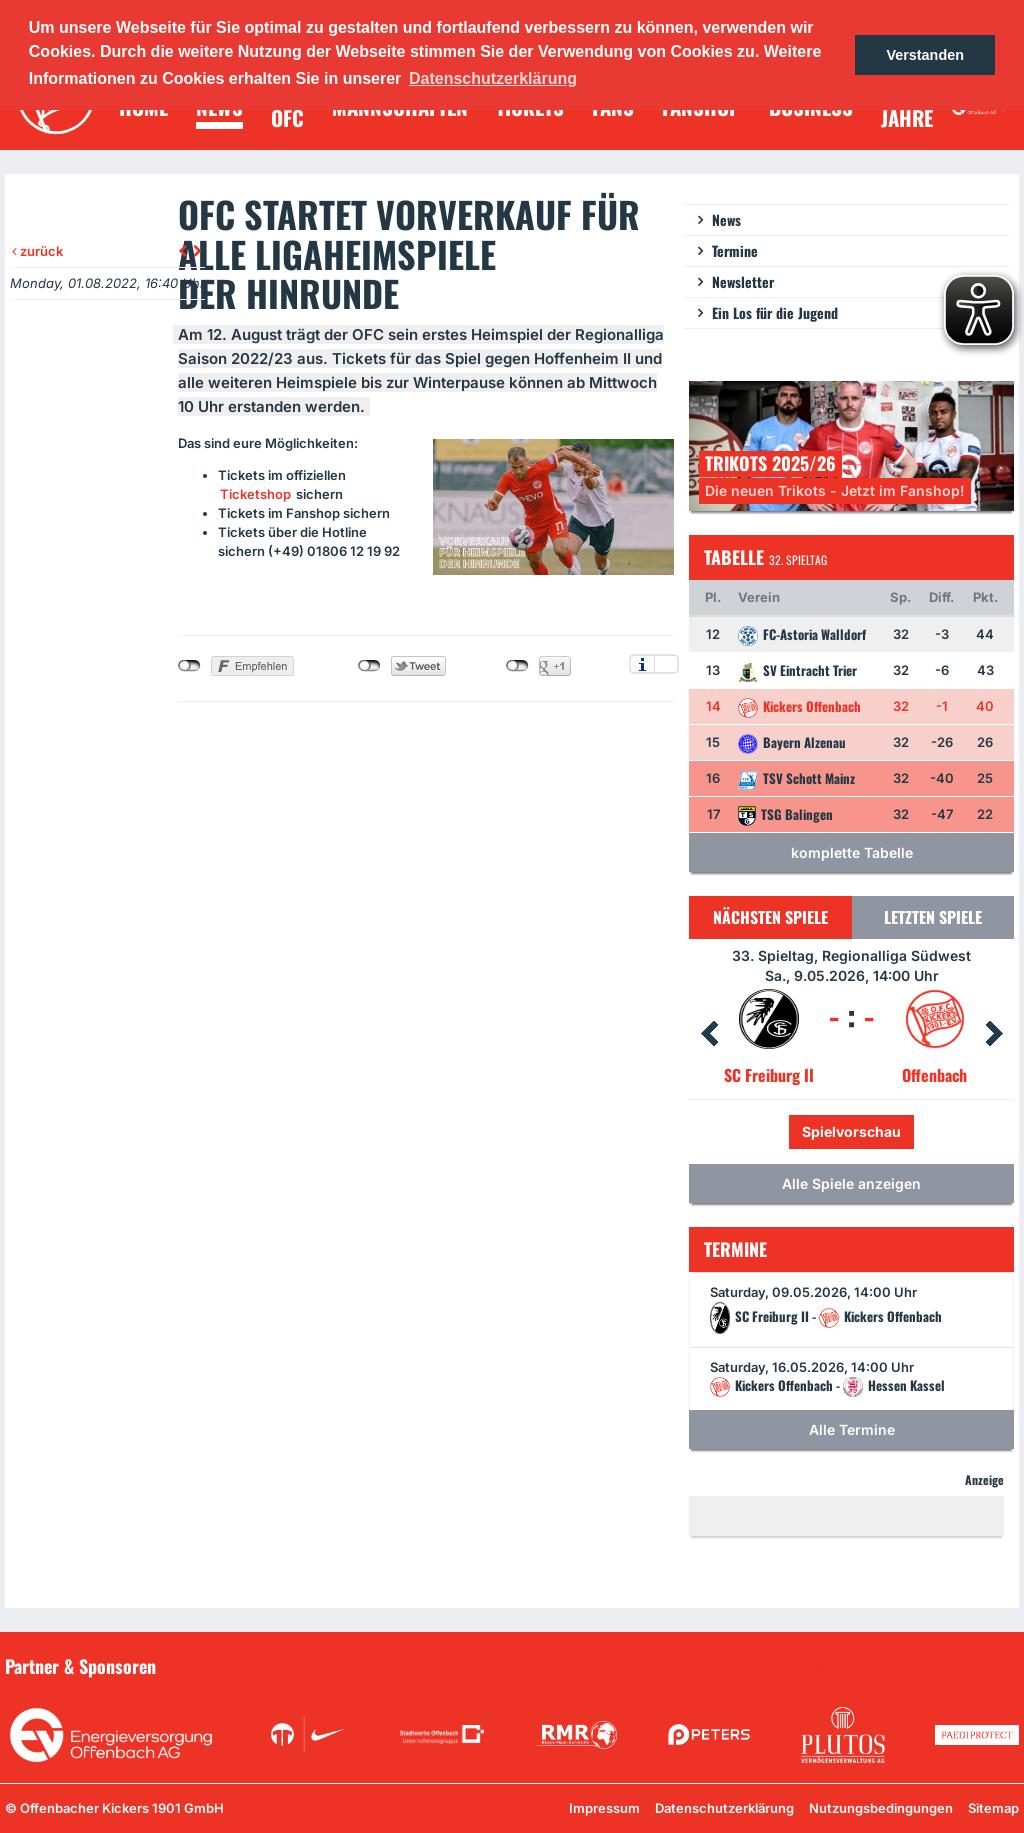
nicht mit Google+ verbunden (517, 666)
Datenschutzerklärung (724, 1808)
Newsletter (743, 281)
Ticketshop (255, 494)
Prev (709, 1034)
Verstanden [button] (925, 55)
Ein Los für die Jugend (775, 312)
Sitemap (993, 1808)
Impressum (604, 1808)
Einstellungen (666, 664)
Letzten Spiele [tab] (933, 917)
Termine (735, 250)
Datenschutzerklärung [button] (493, 78)
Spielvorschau (851, 1131)
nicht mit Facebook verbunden (189, 666)
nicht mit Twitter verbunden (369, 666)
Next (994, 1034)
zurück (37, 251)
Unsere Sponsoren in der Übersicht (905, 1665)
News (726, 219)
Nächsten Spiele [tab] (770, 917)
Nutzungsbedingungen (881, 1808)
